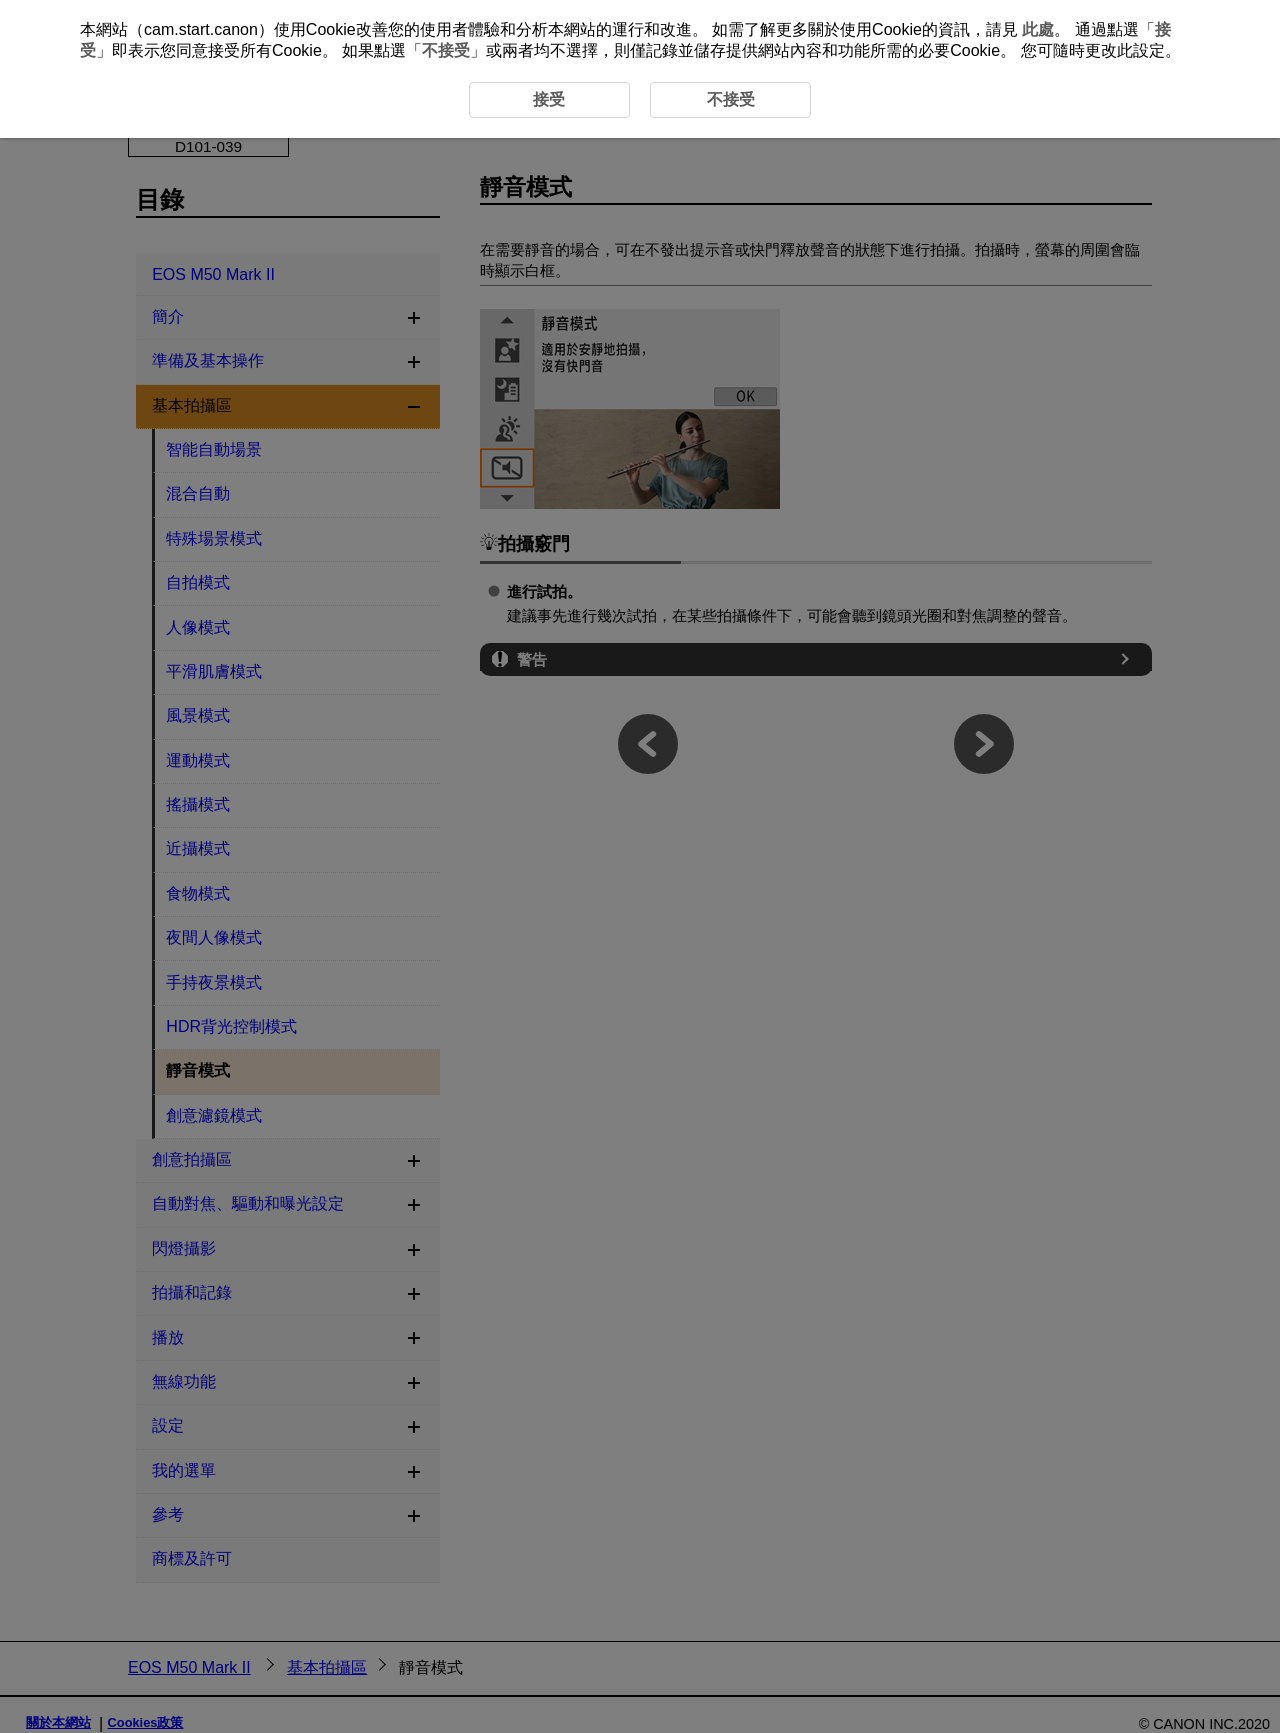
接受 (549, 99)
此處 (1038, 29)
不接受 (446, 50)
